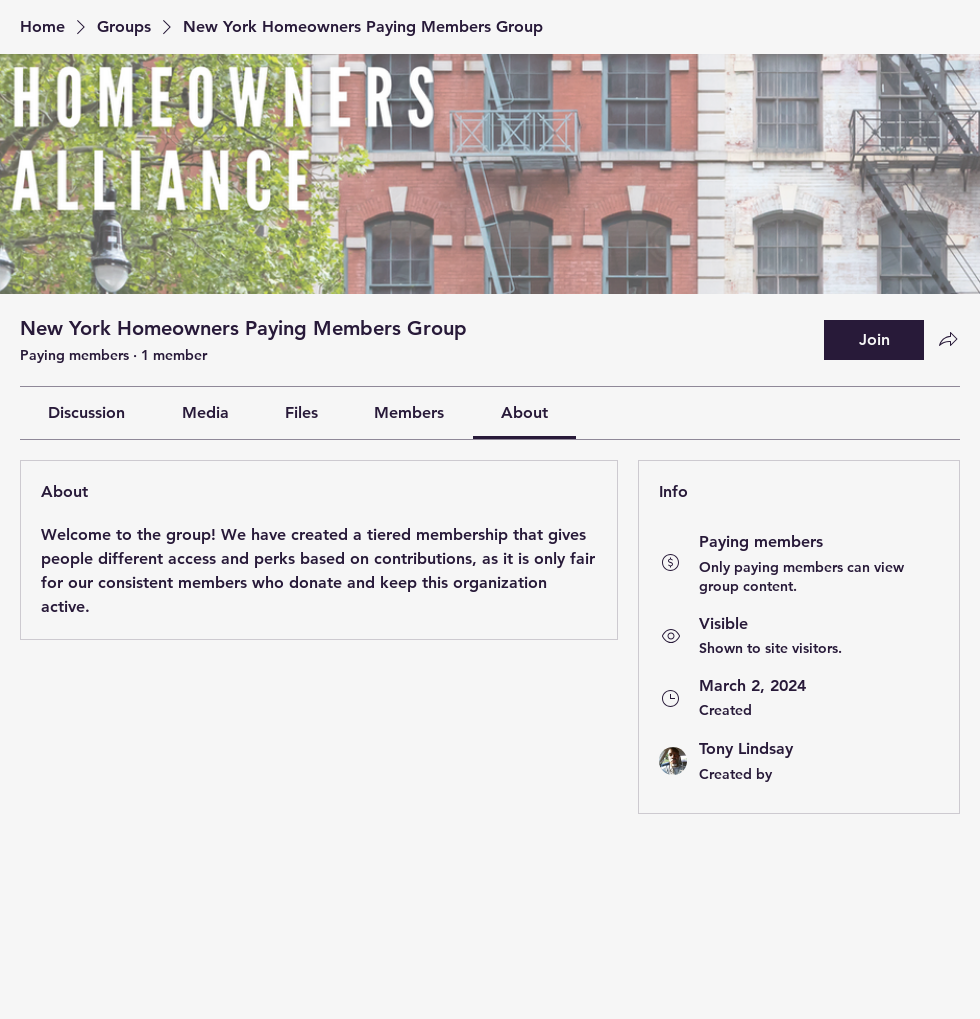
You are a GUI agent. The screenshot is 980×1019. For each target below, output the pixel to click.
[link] (86, 412)
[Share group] (948, 339)
